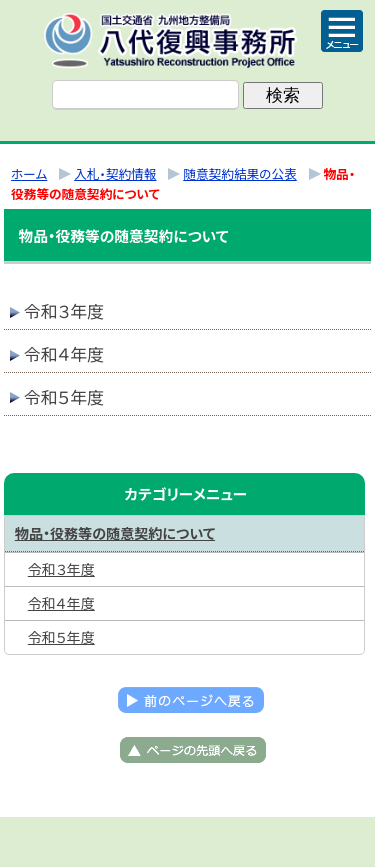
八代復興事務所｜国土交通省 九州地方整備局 (188, 40)
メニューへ (188, 842)
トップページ (88, 842)
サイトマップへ (288, 842)
